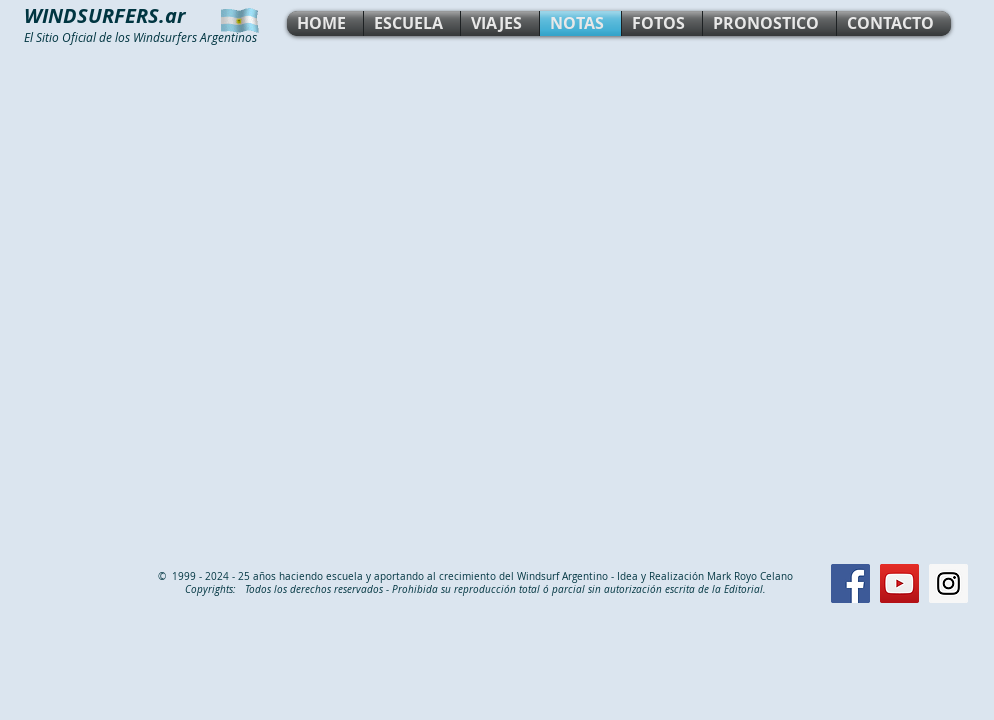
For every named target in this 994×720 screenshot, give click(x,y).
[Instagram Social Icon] (948, 583)
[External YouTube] (497, 304)
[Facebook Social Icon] (850, 583)
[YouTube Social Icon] (899, 583)
